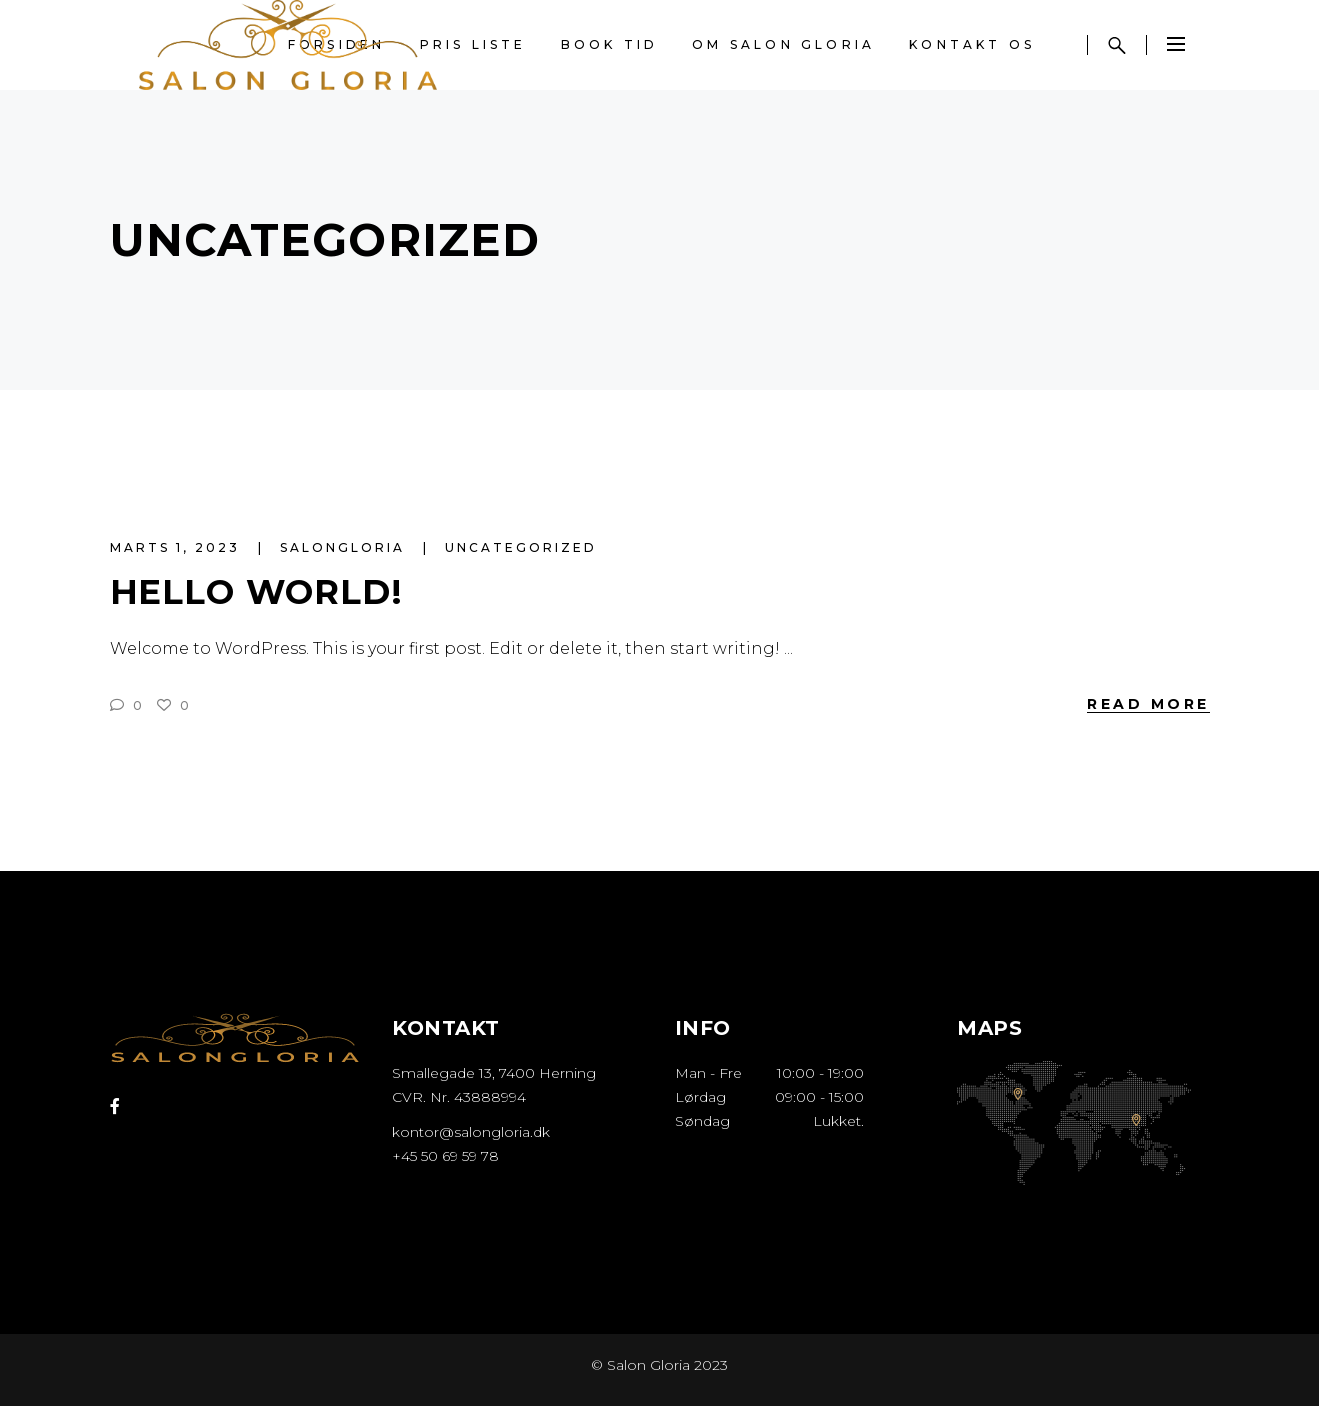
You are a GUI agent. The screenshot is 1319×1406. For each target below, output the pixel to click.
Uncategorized (521, 547)
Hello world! (256, 592)
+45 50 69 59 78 (445, 1156)
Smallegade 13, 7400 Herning (494, 1073)
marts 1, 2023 (178, 547)
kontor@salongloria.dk (471, 1132)
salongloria (345, 547)
